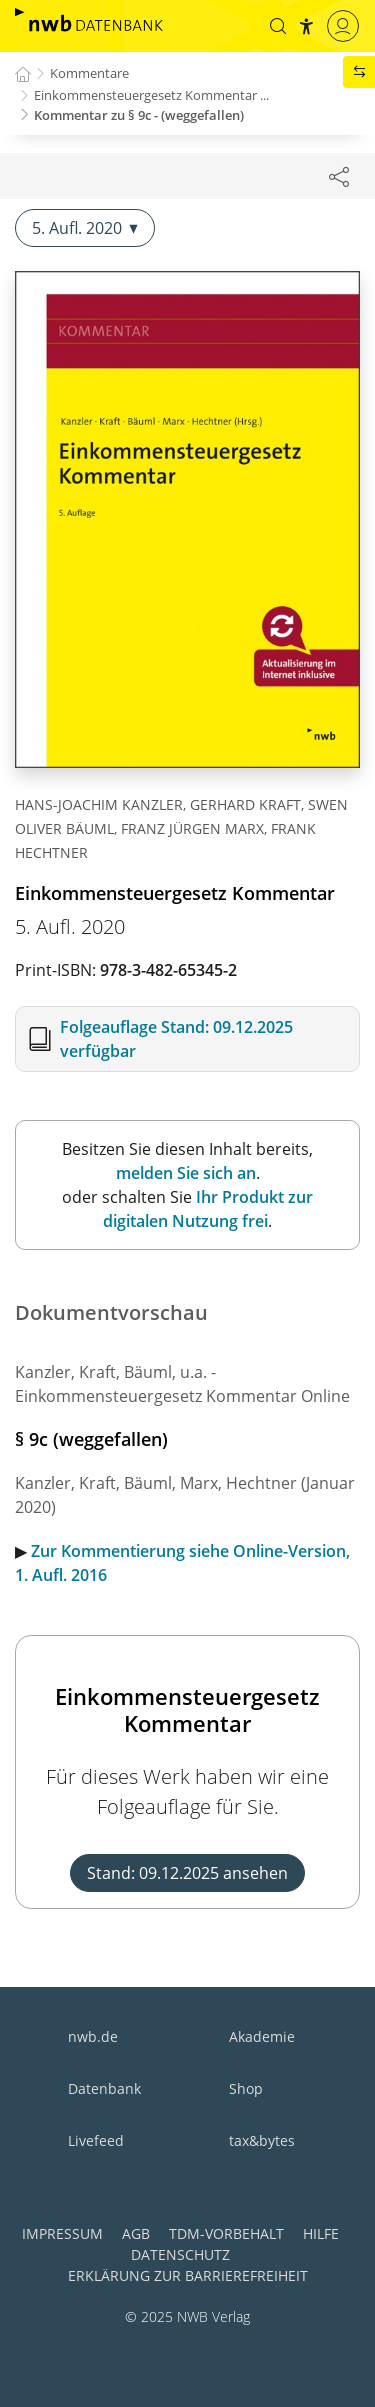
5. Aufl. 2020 (85, 228)
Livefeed (96, 2140)
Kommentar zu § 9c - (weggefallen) (139, 115)
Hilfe (321, 2233)
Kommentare (89, 73)
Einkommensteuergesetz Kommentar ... (151, 95)
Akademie (262, 2036)
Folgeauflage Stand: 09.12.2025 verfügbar (176, 1039)
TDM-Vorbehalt (226, 2233)
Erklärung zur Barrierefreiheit (188, 2275)
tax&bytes (262, 2140)
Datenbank (104, 2088)
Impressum (62, 2233)
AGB (136, 2233)
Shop (246, 2088)
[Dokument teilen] (339, 176)
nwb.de (93, 2036)
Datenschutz (180, 2254)
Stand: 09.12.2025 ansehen (187, 1873)
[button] (278, 26)
